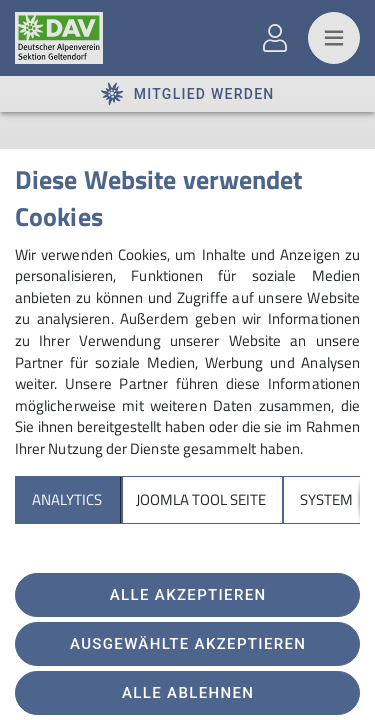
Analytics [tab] (67, 499)
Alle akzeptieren (188, 595)
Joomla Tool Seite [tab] (201, 499)
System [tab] (326, 499)
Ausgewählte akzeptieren (188, 644)
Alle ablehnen (188, 693)
